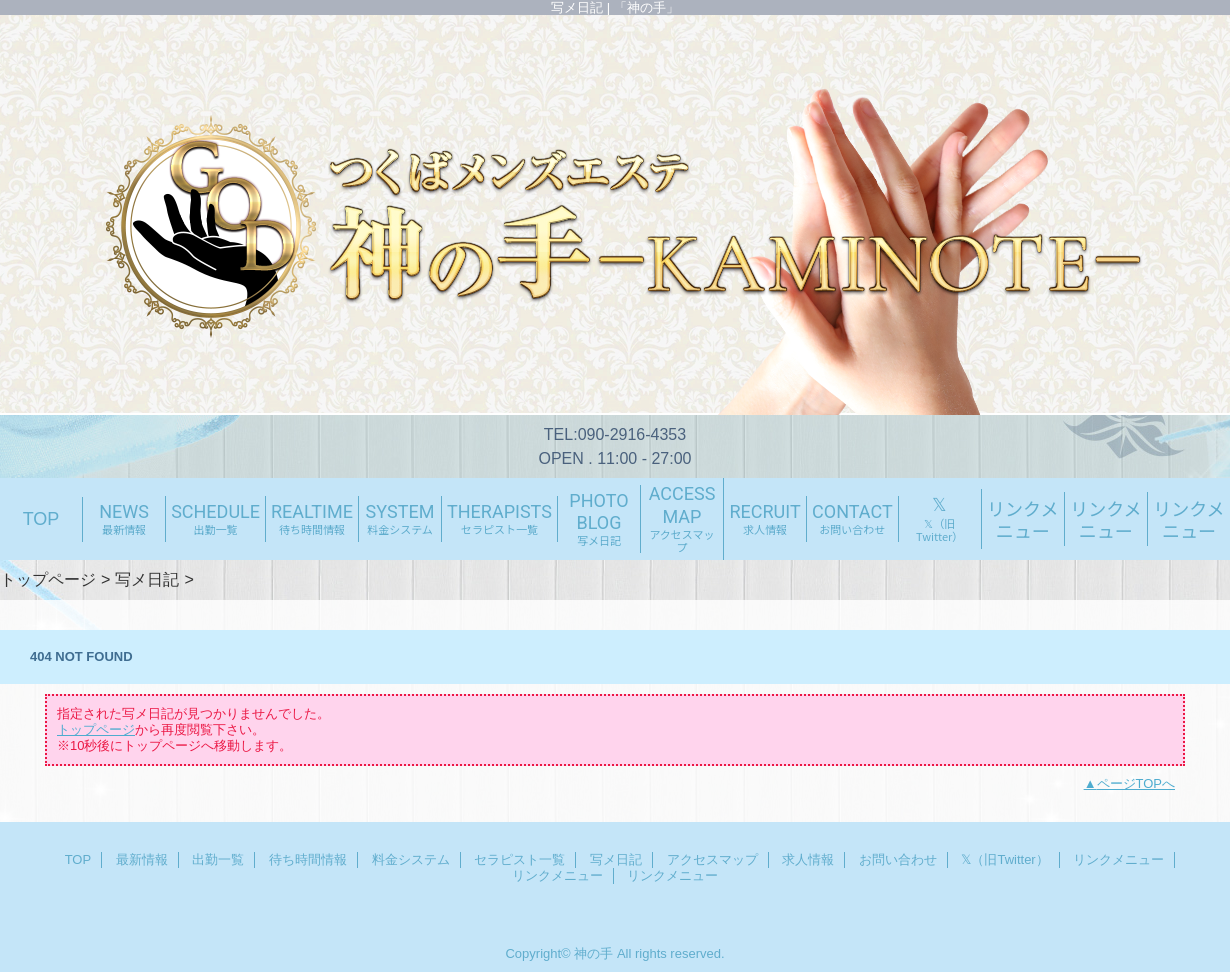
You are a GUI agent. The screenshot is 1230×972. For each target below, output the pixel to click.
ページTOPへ (1136, 783)
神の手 (593, 953)
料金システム (411, 859)
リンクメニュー (1118, 859)
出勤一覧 (218, 859)
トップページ (48, 579)
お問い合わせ (898, 859)
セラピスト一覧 (519, 859)
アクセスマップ (712, 859)
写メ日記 (147, 579)
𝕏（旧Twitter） (1004, 859)
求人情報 (808, 859)
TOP (41, 519)
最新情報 (142, 859)
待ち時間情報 (308, 859)
